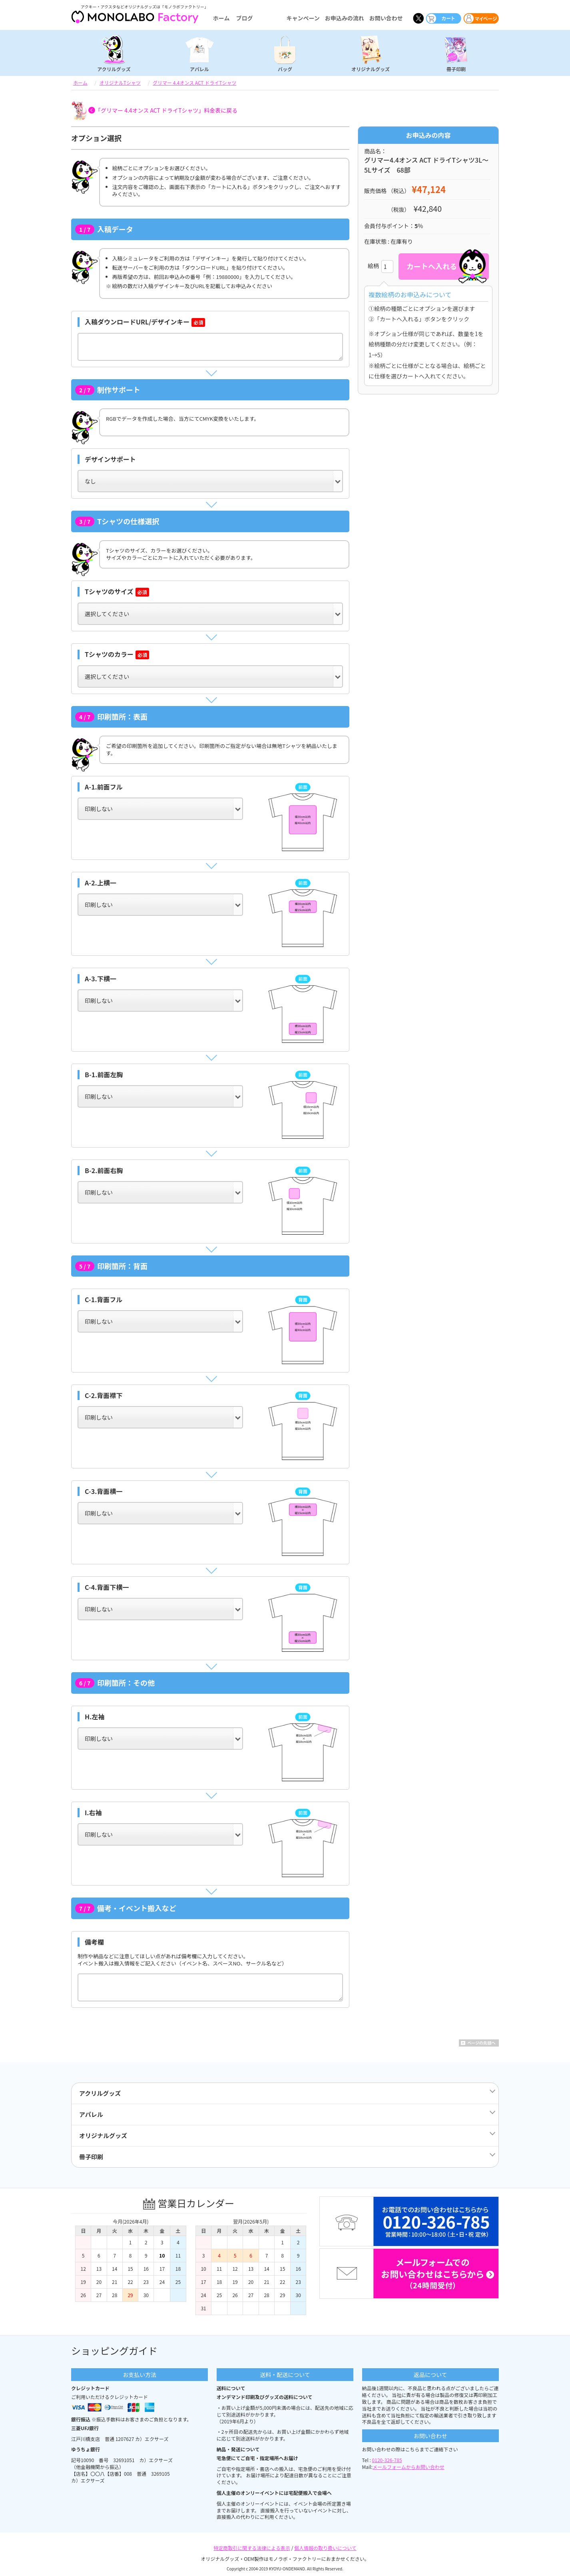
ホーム (221, 18)
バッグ (285, 69)
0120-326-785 (387, 2460)
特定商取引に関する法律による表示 (251, 2547)
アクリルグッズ (113, 69)
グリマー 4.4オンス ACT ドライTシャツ (194, 82)
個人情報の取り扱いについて (325, 2547)
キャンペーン (302, 18)
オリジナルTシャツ (120, 82)
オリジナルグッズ (370, 69)
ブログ (244, 18)
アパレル (199, 69)
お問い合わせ (386, 18)
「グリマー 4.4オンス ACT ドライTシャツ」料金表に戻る (166, 110)
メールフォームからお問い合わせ (408, 2466)
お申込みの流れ (344, 18)
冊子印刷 (456, 69)
